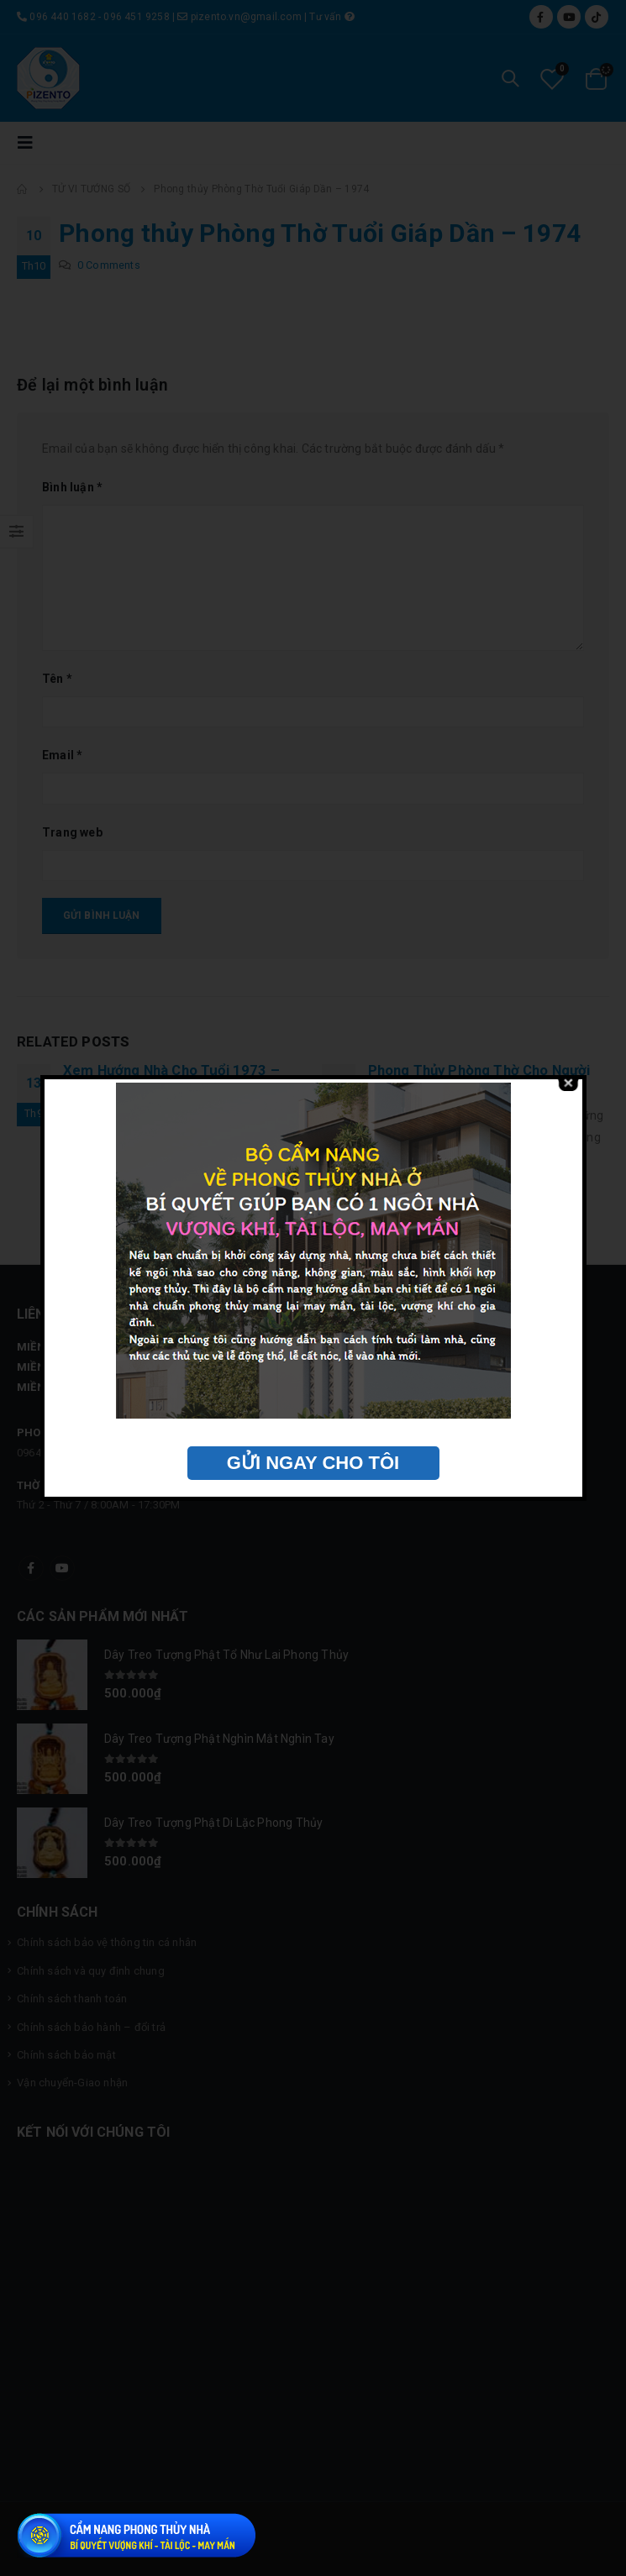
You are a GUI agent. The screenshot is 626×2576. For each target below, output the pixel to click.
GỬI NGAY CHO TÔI (313, 1462)
